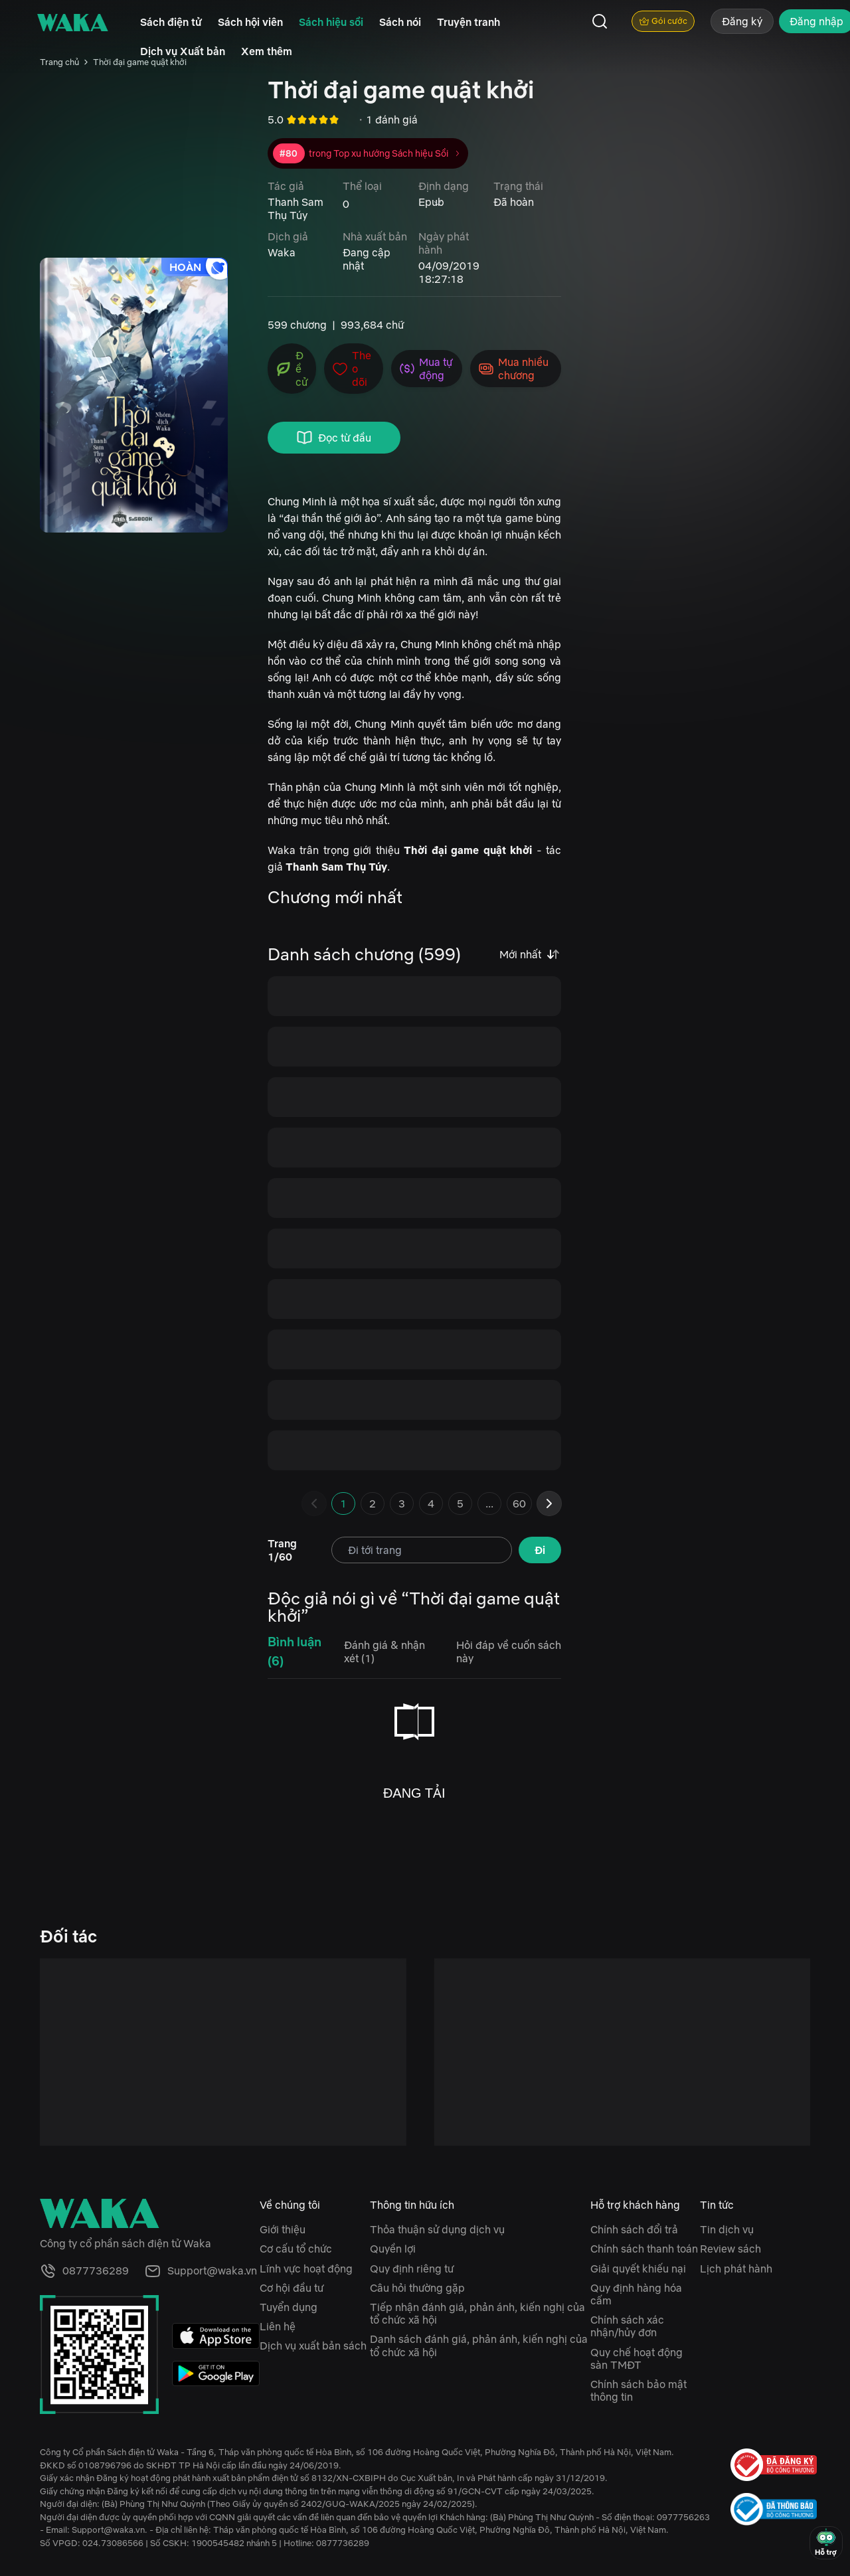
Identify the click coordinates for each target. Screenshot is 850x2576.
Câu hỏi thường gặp (417, 2287)
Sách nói (400, 22)
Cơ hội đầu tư (291, 2287)
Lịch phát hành (736, 2268)
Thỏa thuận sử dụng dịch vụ (437, 2229)
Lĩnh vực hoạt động (306, 2268)
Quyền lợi (393, 2248)
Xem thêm (266, 51)
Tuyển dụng (288, 2307)
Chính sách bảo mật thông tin (638, 2390)
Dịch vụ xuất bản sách (313, 2345)
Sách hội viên (250, 22)
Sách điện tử (171, 22)
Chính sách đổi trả (634, 2229)
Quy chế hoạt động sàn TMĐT (636, 2358)
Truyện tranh (468, 22)
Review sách (730, 2248)
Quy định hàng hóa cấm (636, 2294)
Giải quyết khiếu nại (638, 2268)
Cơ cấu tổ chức (296, 2248)
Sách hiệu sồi (331, 22)
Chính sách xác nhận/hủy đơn (627, 2326)
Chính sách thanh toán (644, 2248)
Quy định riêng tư (412, 2268)
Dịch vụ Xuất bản (182, 51)
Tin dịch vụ (727, 2229)
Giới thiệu (282, 2229)
